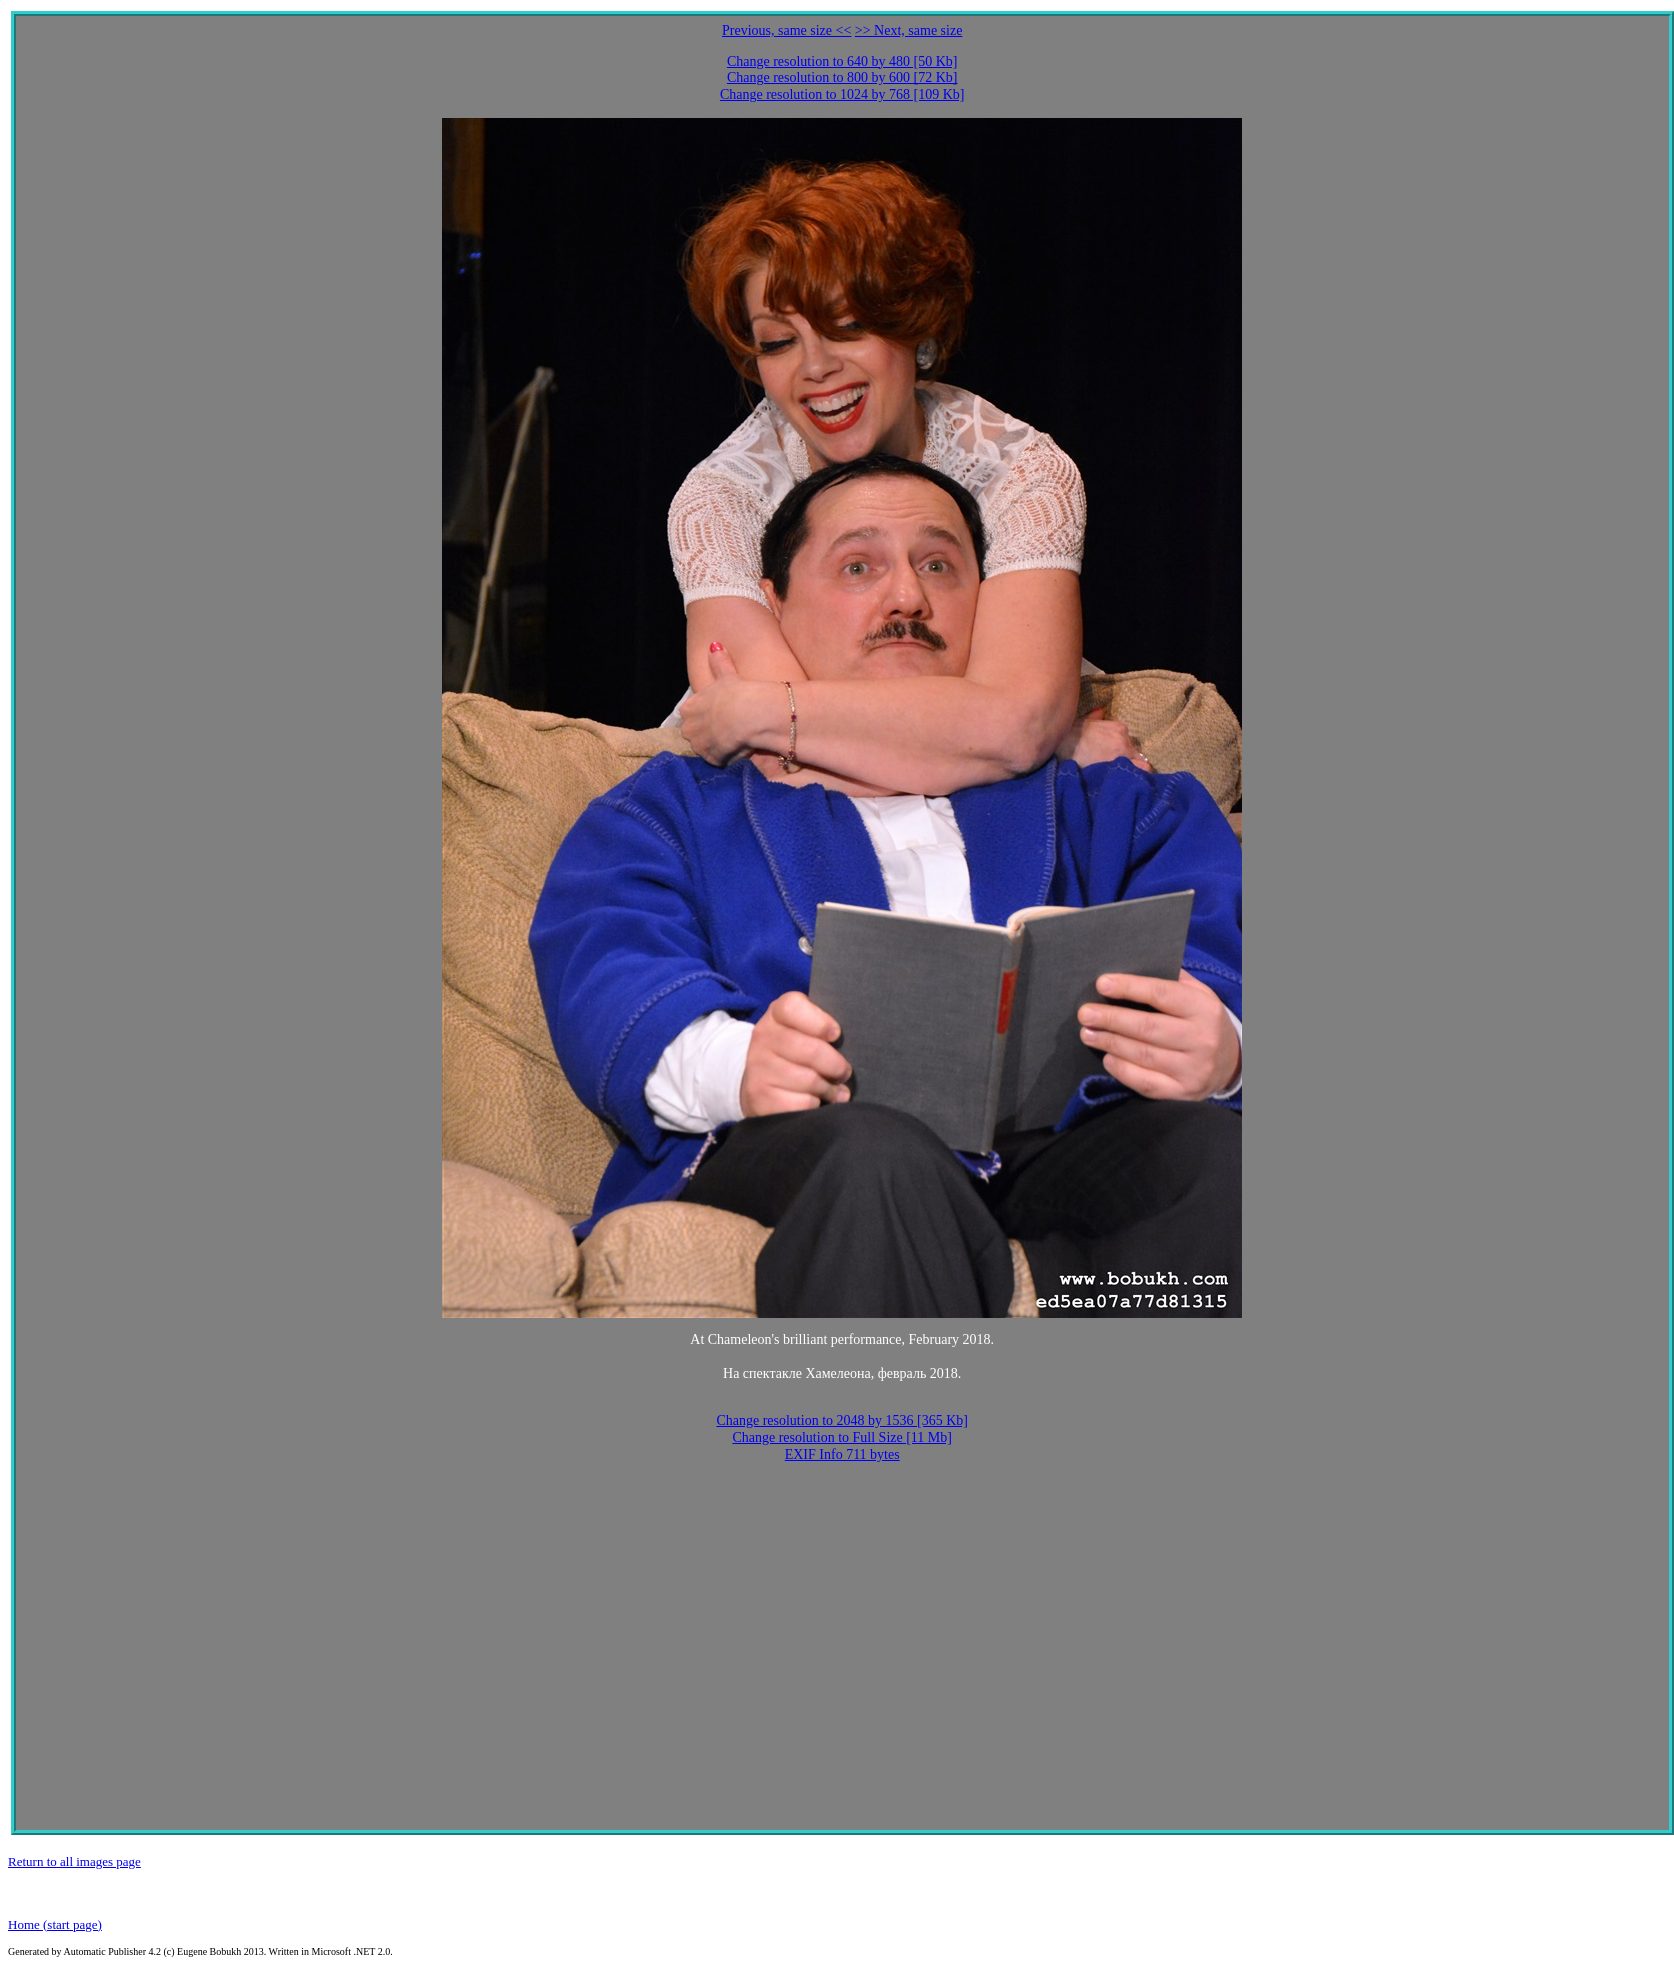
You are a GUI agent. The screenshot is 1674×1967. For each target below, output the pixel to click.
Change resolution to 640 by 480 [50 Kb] (842, 61)
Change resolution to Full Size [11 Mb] (842, 1437)
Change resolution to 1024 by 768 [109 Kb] (842, 94)
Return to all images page (74, 1861)
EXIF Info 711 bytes (842, 1454)
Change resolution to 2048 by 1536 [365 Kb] (842, 1420)
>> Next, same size (909, 30)
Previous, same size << (786, 30)
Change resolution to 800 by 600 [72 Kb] (842, 77)
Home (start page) (55, 1924)
